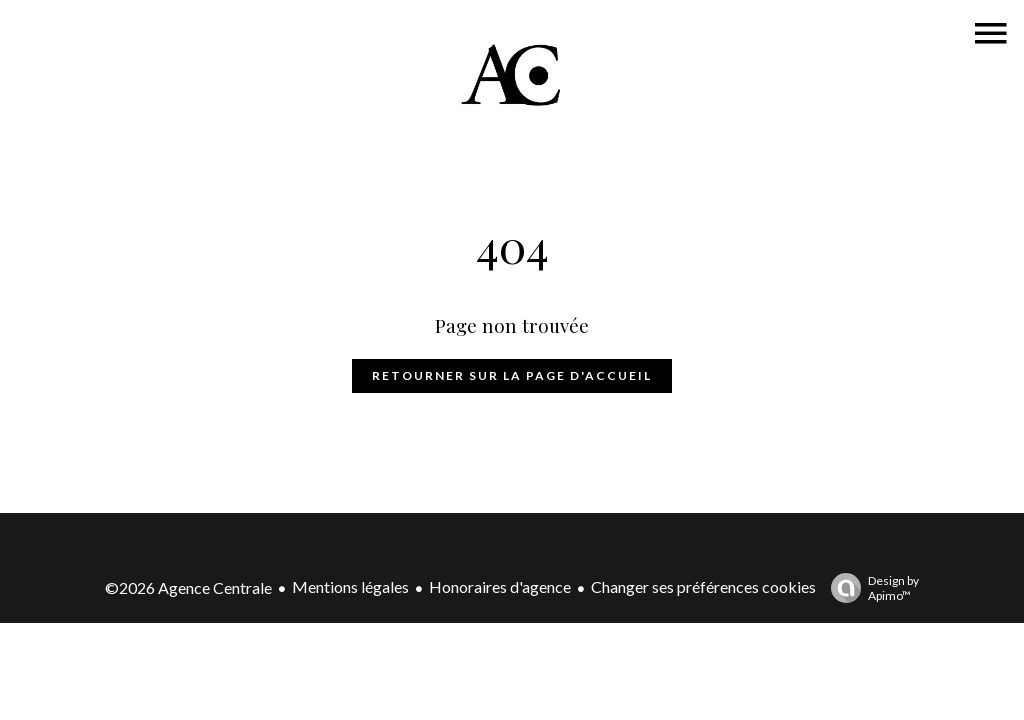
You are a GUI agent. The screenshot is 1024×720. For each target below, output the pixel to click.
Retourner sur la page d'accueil (512, 375)
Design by (870, 588)
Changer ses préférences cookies (703, 586)
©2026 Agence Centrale (188, 587)
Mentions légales (350, 586)
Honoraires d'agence (500, 586)
